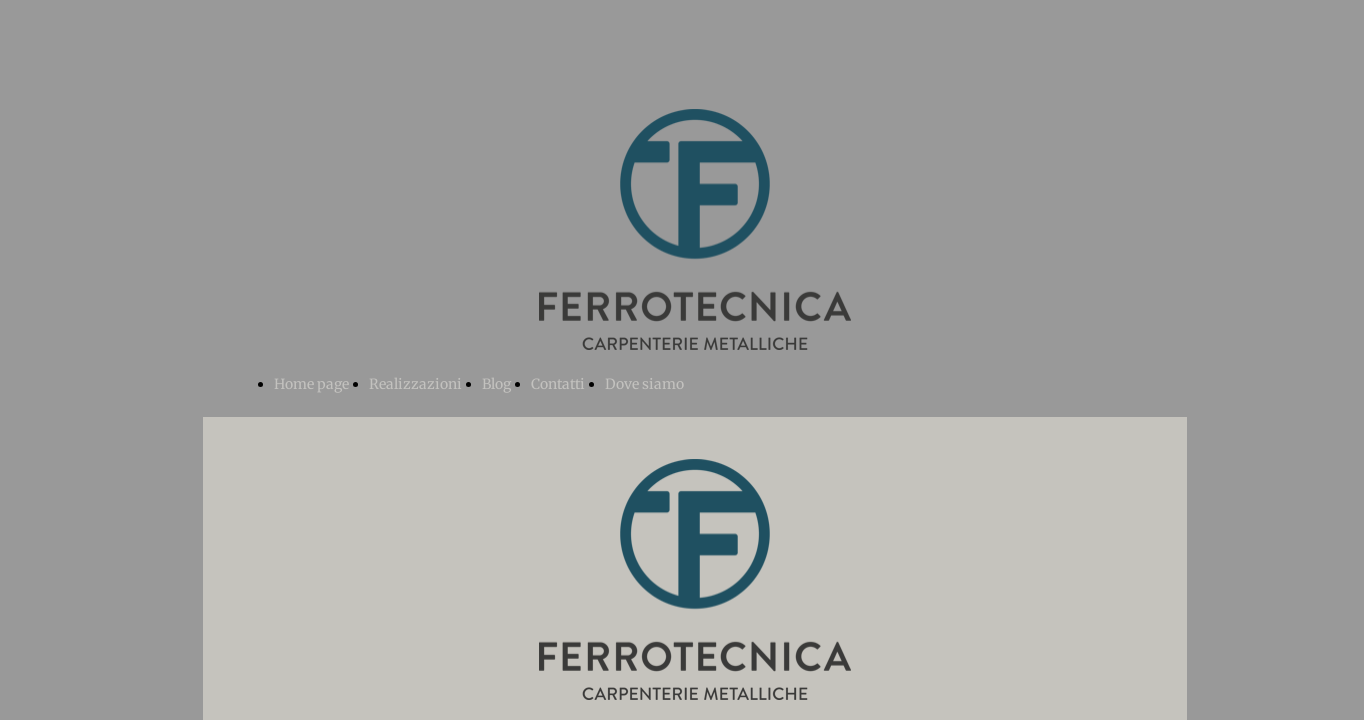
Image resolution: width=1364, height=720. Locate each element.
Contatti (558, 384)
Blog (496, 384)
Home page (311, 384)
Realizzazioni (415, 384)
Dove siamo (644, 384)
